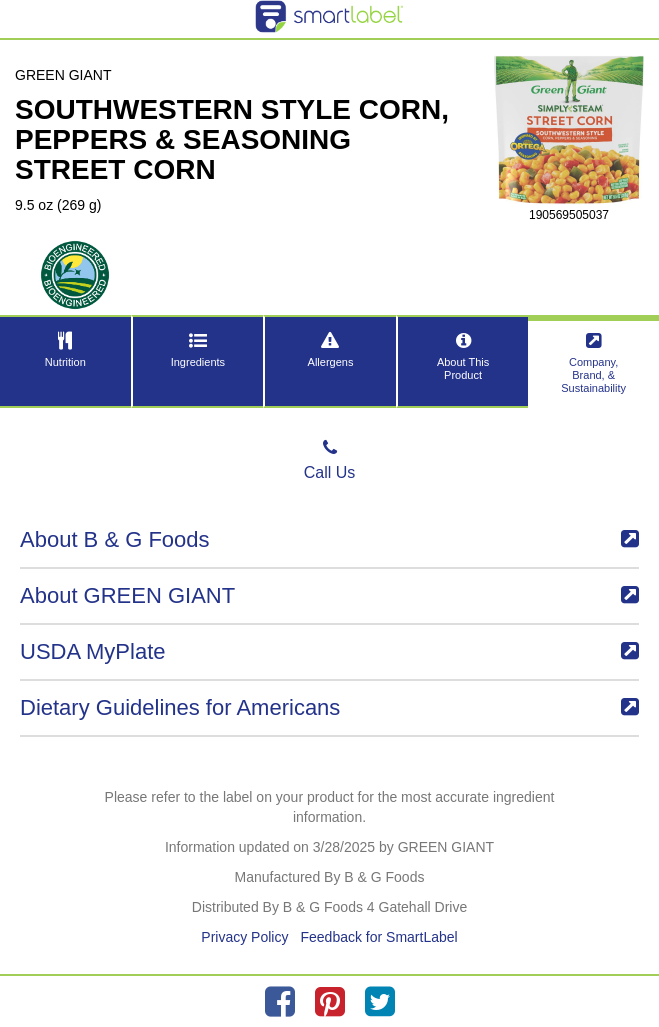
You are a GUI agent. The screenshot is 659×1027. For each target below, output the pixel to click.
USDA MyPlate (329, 651)
